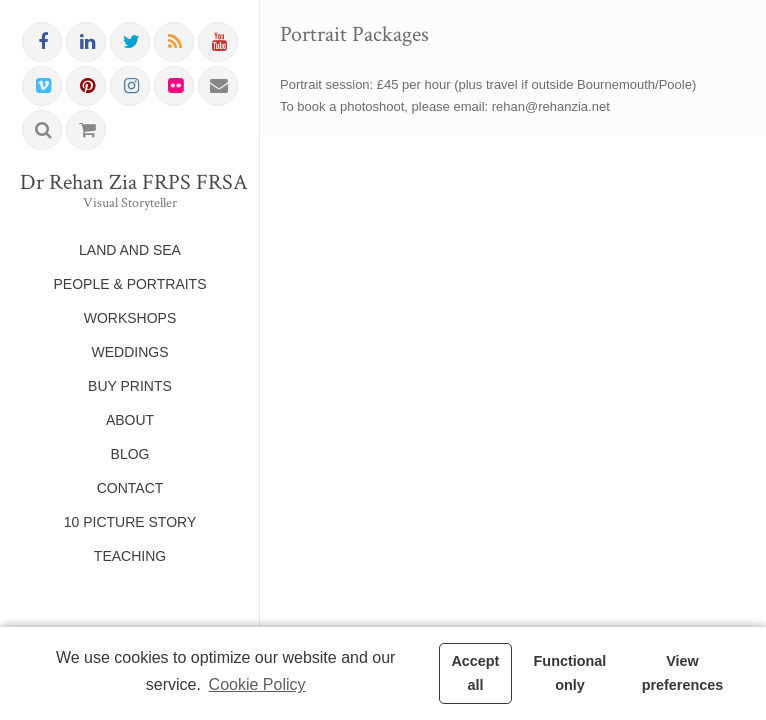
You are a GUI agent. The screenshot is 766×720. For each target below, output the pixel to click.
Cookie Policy (257, 684)
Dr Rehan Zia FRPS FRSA (130, 183)
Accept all (475, 673)
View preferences (683, 673)
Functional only (570, 673)
